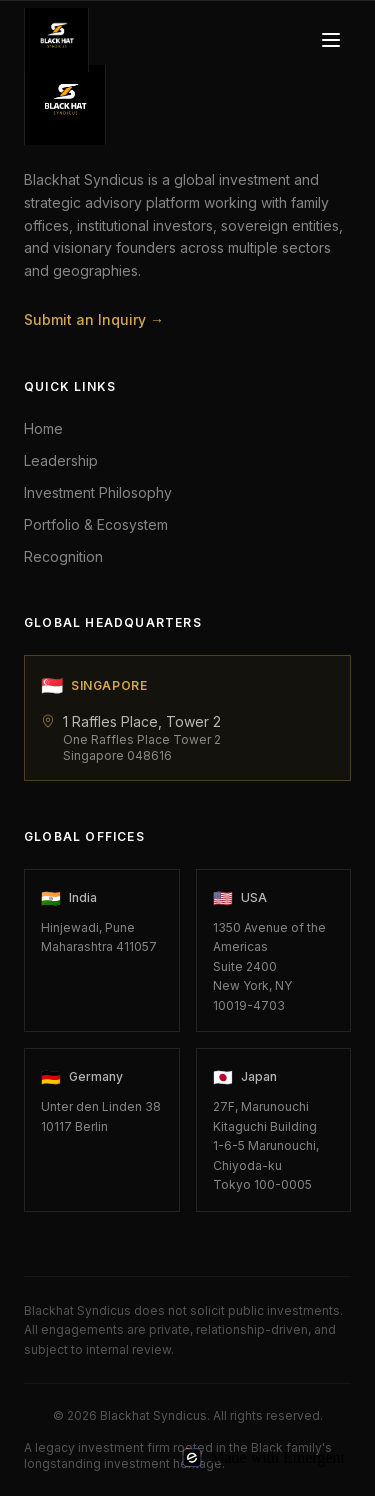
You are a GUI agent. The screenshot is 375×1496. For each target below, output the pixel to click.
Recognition (63, 556)
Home (43, 428)
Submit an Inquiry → (94, 319)
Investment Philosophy (98, 492)
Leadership (61, 460)
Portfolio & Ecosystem (96, 524)
